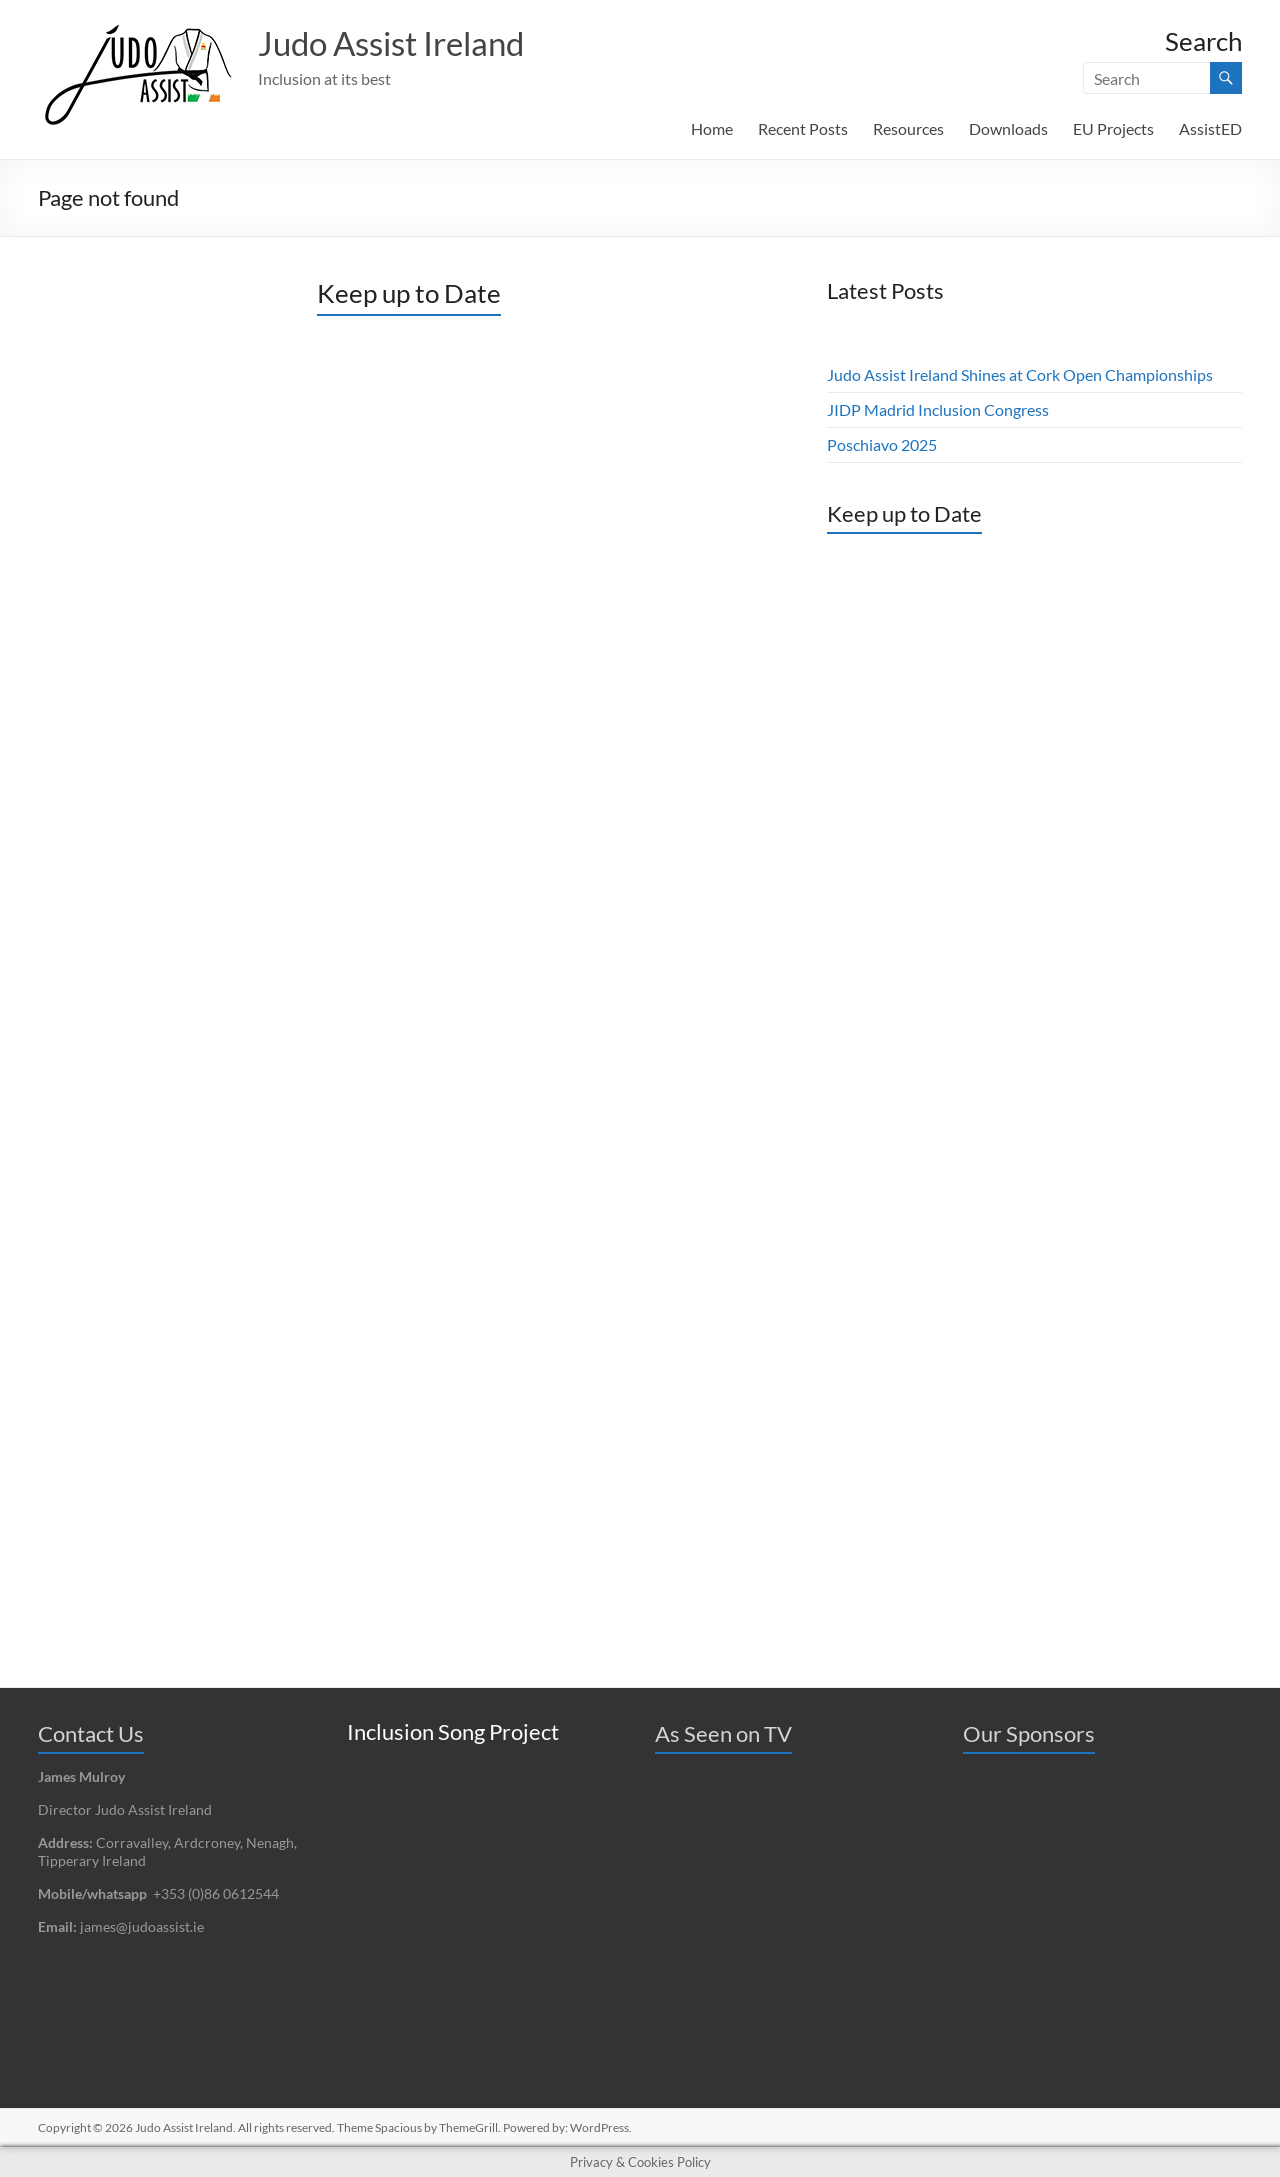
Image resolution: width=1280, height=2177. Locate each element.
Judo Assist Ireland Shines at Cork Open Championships (1020, 374)
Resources (908, 128)
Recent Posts (803, 128)
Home (712, 128)
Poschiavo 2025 (882, 444)
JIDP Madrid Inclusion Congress (938, 409)
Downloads (1008, 128)
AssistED (1210, 128)
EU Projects (1113, 128)
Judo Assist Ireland (406, 43)
